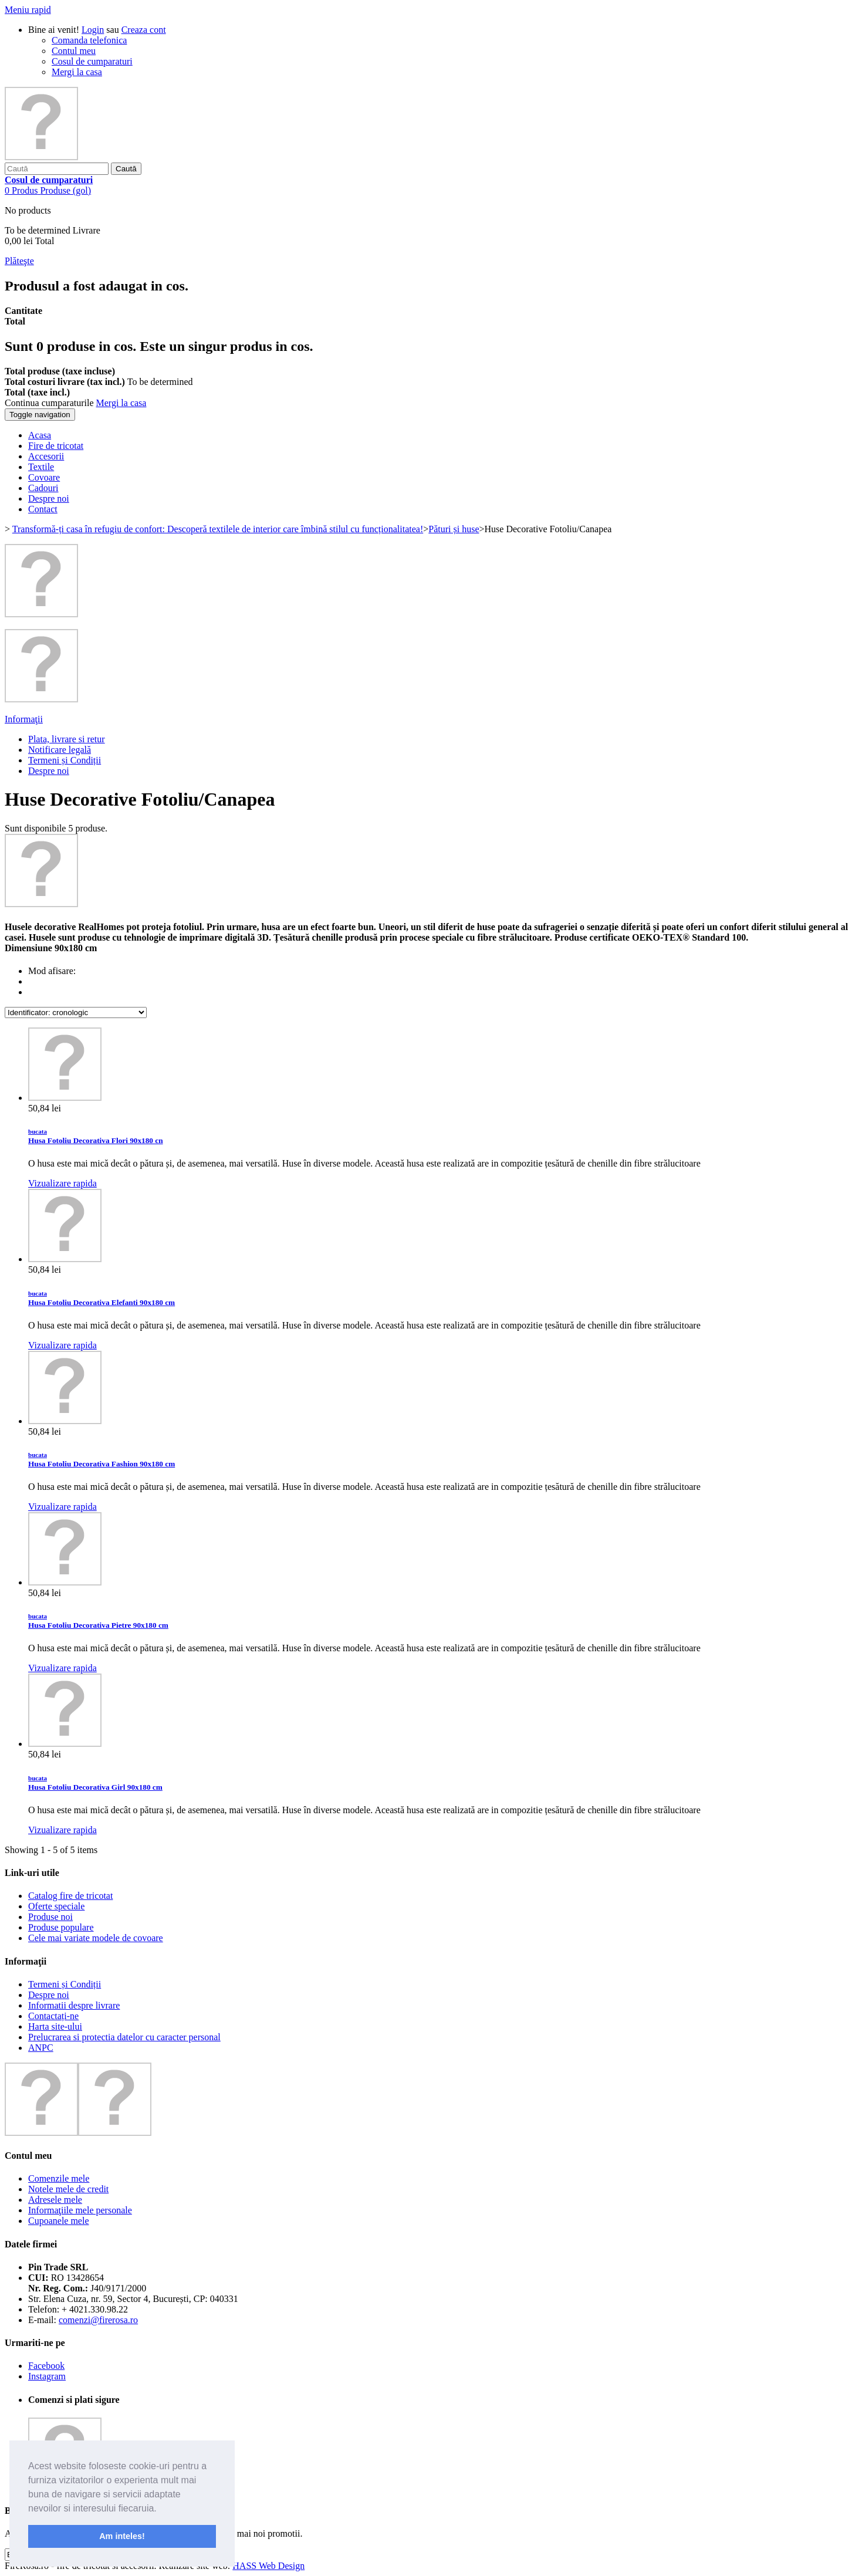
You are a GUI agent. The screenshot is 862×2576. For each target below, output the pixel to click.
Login (93, 30)
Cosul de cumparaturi (92, 61)
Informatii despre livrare (74, 2005)
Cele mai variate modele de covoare (95, 1938)
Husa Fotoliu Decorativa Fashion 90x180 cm (101, 1459)
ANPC (40, 2048)
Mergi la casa (77, 72)
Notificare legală (59, 750)
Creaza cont (143, 30)
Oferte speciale (56, 1906)
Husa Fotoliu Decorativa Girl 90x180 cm (95, 1782)
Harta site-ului (55, 2026)
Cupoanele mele (58, 2221)
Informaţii (24, 719)
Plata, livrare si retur (66, 739)
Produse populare (61, 1927)
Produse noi (50, 1917)
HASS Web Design (268, 2566)
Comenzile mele (58, 2178)
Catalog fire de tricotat (70, 1896)
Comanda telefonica (89, 40)
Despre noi (48, 771)
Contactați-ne (53, 2016)
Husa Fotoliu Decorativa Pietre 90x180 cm (98, 1621)
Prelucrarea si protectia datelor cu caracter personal (124, 2037)
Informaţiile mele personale (80, 2210)
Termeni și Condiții (64, 760)
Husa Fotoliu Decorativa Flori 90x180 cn (95, 1136)
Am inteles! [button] (122, 2536)
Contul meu (74, 51)
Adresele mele (55, 2200)
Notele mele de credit (68, 2189)
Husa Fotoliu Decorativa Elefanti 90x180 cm (101, 1298)
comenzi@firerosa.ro (98, 2320)
